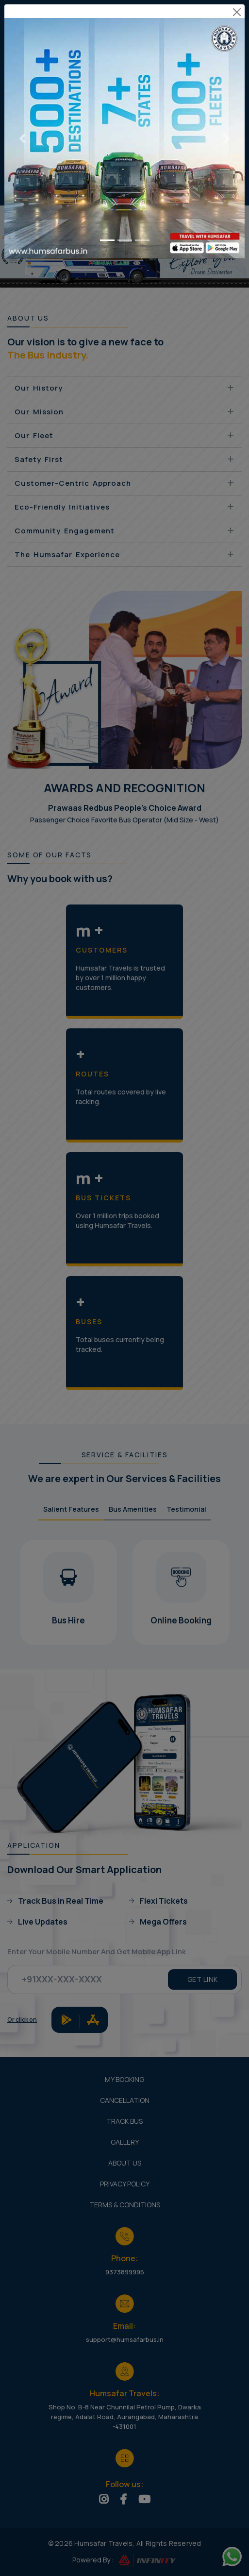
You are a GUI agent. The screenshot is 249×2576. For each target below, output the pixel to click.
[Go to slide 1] (107, 207)
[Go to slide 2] (124, 207)
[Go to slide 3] (142, 207)
